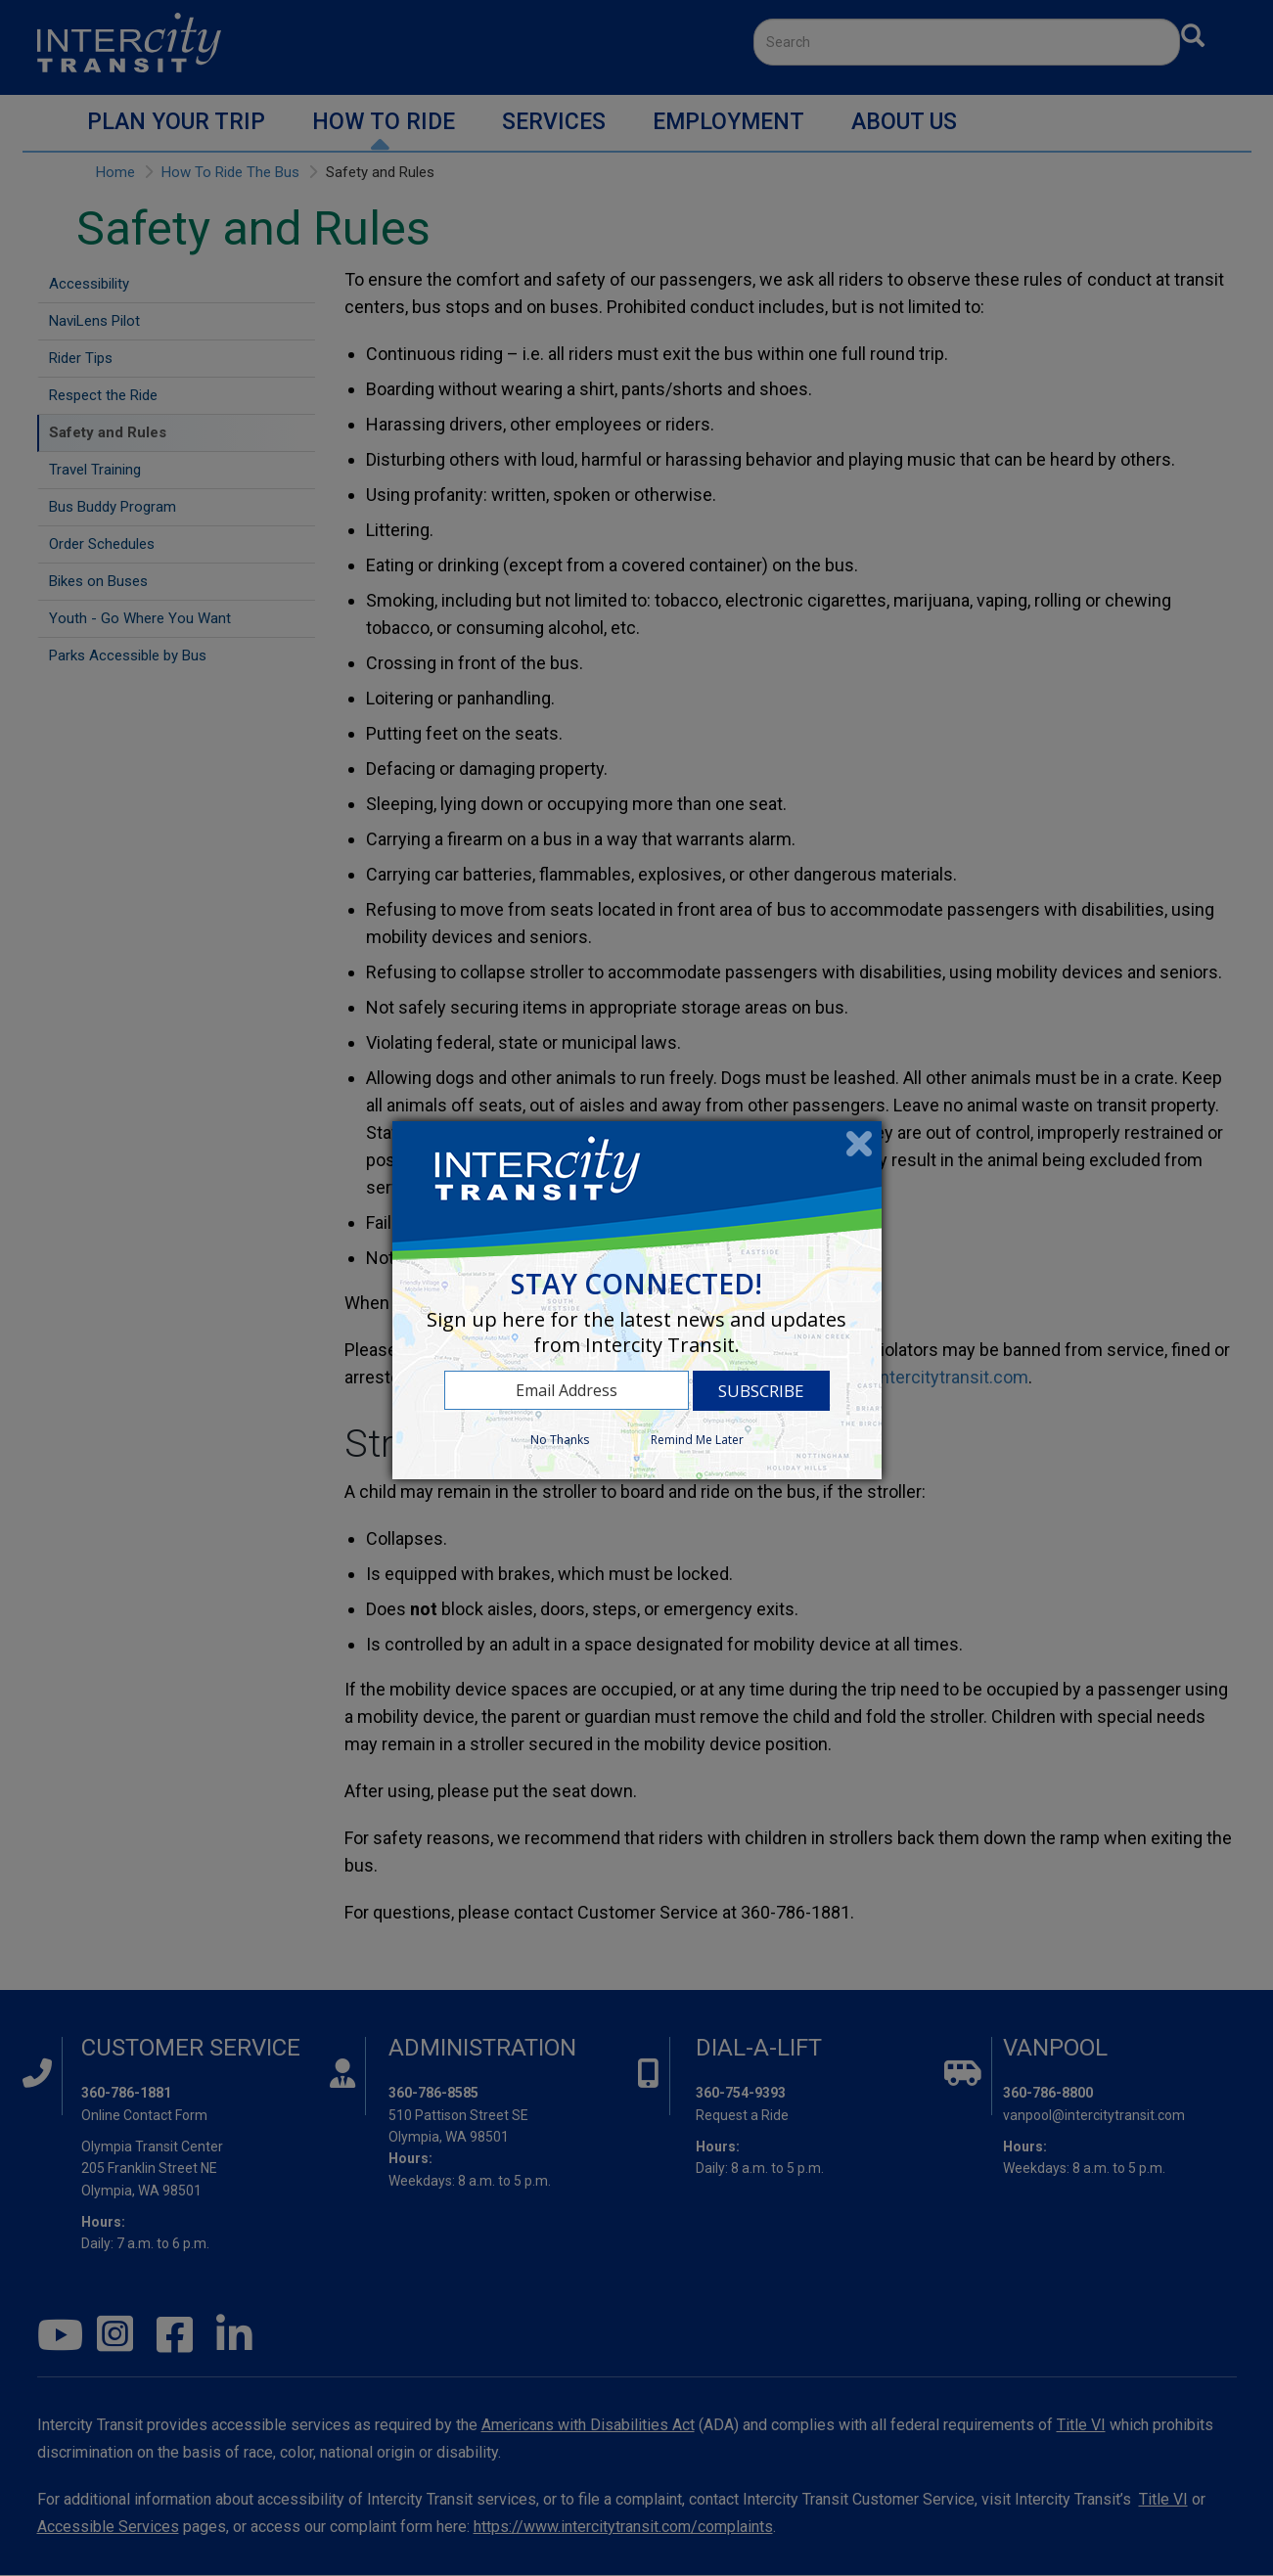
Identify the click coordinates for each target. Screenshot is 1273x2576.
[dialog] (637, 1300)
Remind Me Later (697, 1439)
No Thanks (559, 1439)
